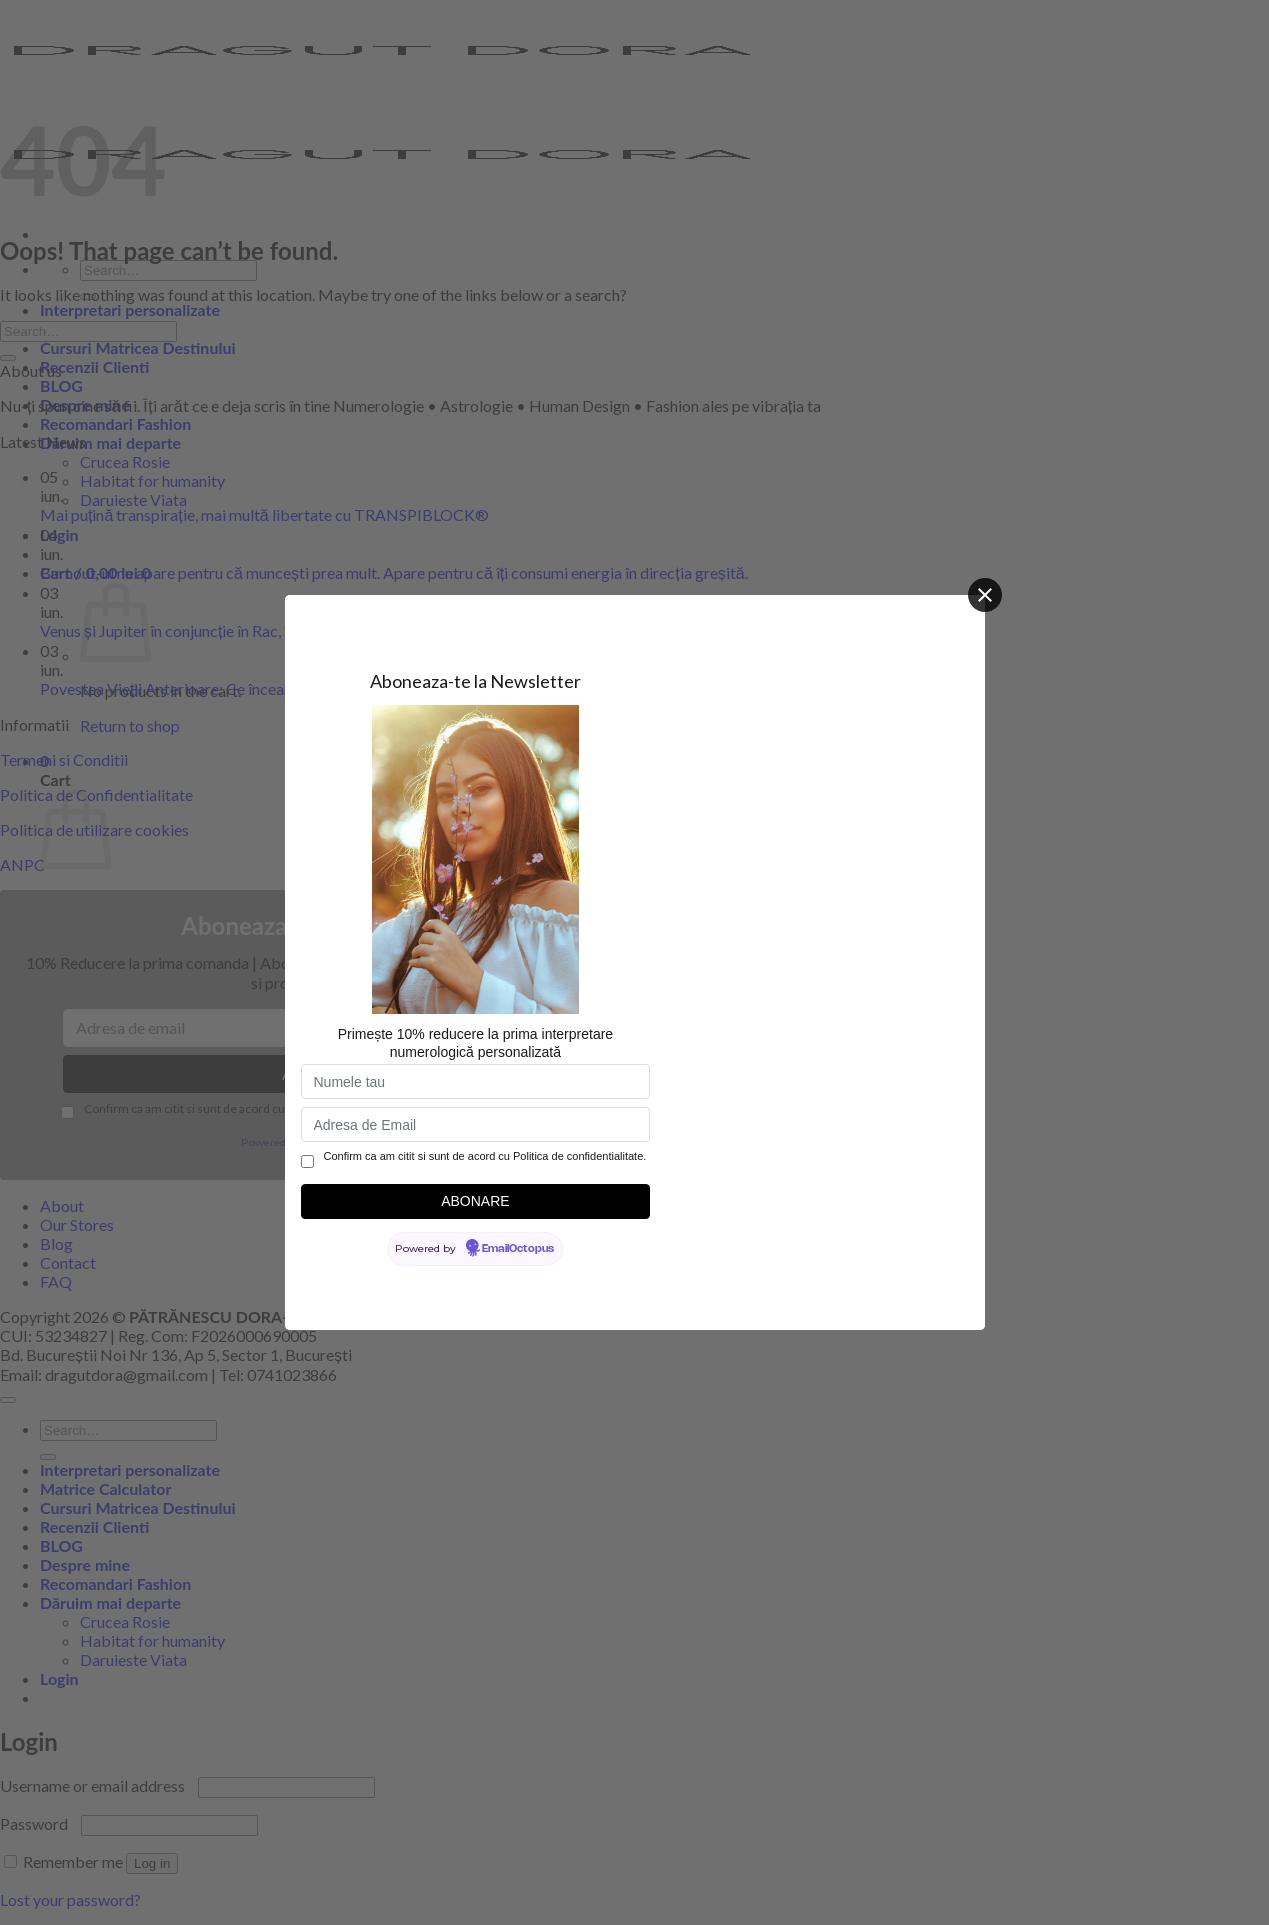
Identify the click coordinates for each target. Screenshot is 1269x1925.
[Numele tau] (476, 1081)
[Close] (985, 595)
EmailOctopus (518, 1249)
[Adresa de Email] (476, 1124)
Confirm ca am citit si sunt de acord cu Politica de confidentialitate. (485, 1156)
